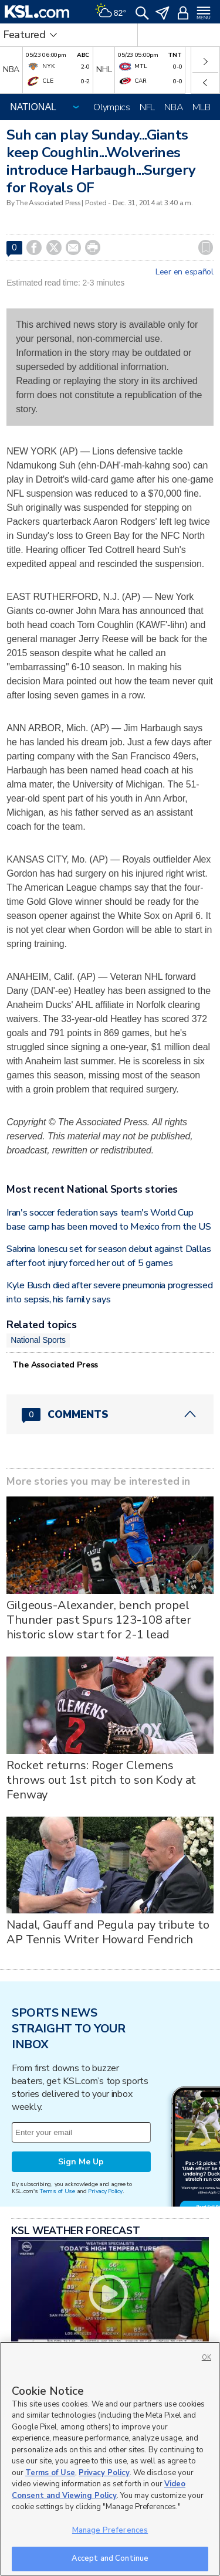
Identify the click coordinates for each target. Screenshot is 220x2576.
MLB (201, 107)
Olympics (111, 107)
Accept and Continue (110, 2558)
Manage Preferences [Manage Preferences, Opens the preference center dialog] (110, 2530)
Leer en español (184, 272)
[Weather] (110, 11)
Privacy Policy (105, 2191)
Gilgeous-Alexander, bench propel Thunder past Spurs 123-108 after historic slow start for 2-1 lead (98, 1619)
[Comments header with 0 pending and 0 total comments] (110, 1414)
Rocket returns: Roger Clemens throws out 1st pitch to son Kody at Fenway (101, 1780)
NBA (173, 107)
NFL (147, 107)
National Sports (38, 1340)
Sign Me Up (81, 2161)
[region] (110, 2458)
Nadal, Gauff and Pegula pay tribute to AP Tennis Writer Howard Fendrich (107, 1932)
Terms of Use (57, 2191)
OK (206, 2357)
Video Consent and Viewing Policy (98, 2490)
